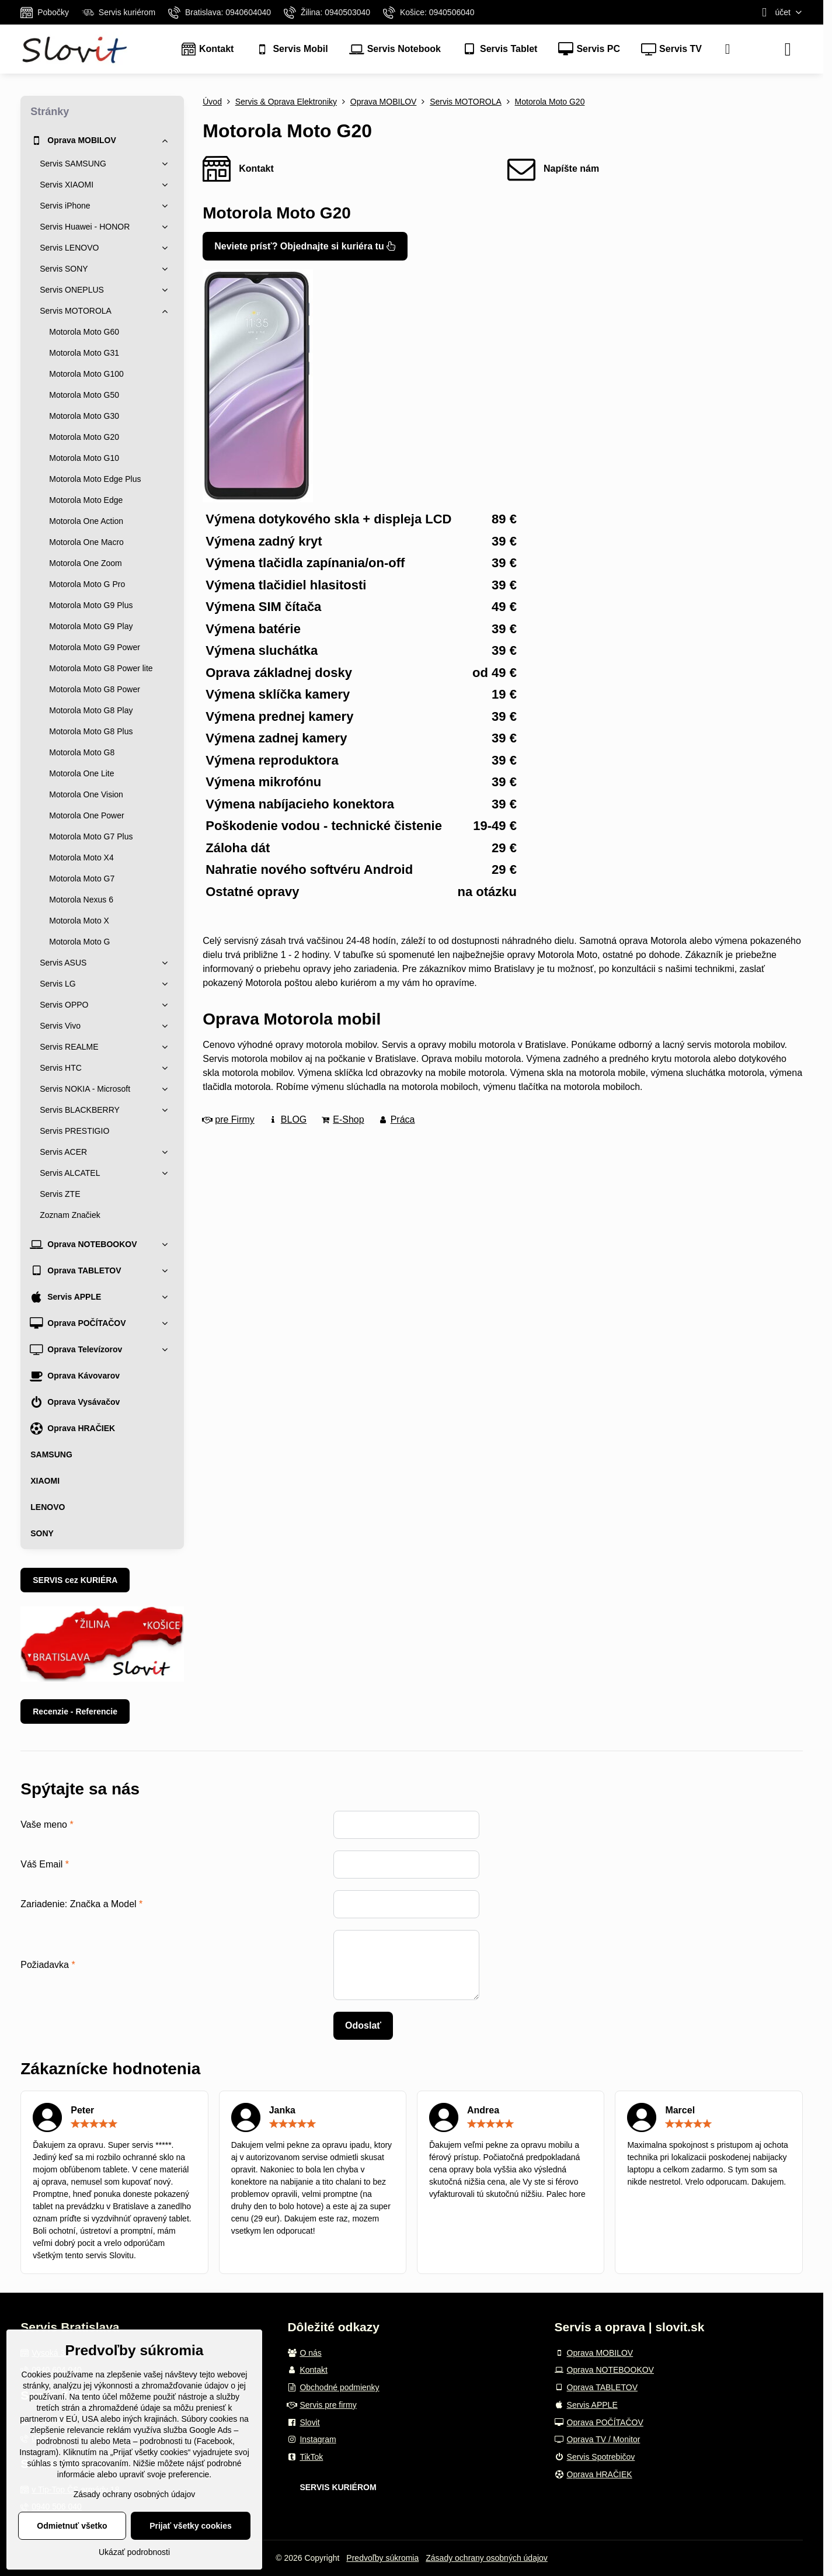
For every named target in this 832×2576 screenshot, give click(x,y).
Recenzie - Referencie (75, 1711)
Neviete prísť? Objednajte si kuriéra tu (305, 246)
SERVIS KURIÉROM (338, 2487)
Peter (82, 2110)
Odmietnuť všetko (72, 2525)
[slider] (94, 2124)
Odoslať (363, 2025)
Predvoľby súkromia (382, 2558)
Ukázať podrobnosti (134, 2552)
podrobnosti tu (62, 2441)
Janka (282, 2110)
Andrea (483, 2110)
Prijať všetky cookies (190, 2525)
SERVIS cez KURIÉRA (75, 1580)
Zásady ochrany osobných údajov (487, 2558)
